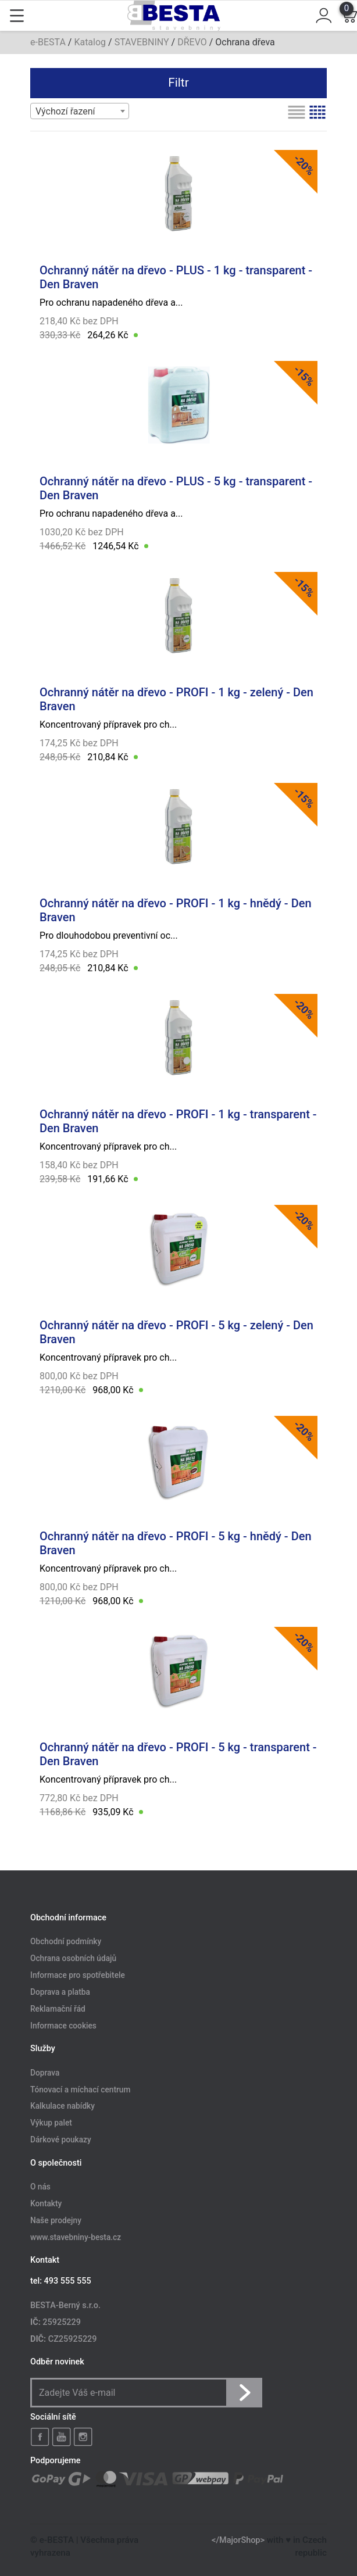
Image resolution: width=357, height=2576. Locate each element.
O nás (40, 2187)
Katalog (90, 42)
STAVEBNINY (142, 42)
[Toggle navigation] (17, 15)
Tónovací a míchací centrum (80, 2089)
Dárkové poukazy (60, 2140)
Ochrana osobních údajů (73, 1958)
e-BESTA (48, 42)
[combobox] (79, 111)
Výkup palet (51, 2123)
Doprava (44, 2072)
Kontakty (46, 2203)
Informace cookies (63, 2025)
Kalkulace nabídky (62, 2106)
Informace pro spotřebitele (77, 1975)
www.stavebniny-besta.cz (75, 2237)
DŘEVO (192, 42)
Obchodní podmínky (65, 1942)
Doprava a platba (60, 1992)
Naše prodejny (55, 2220)
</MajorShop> (238, 2540)
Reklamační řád (57, 2008)
